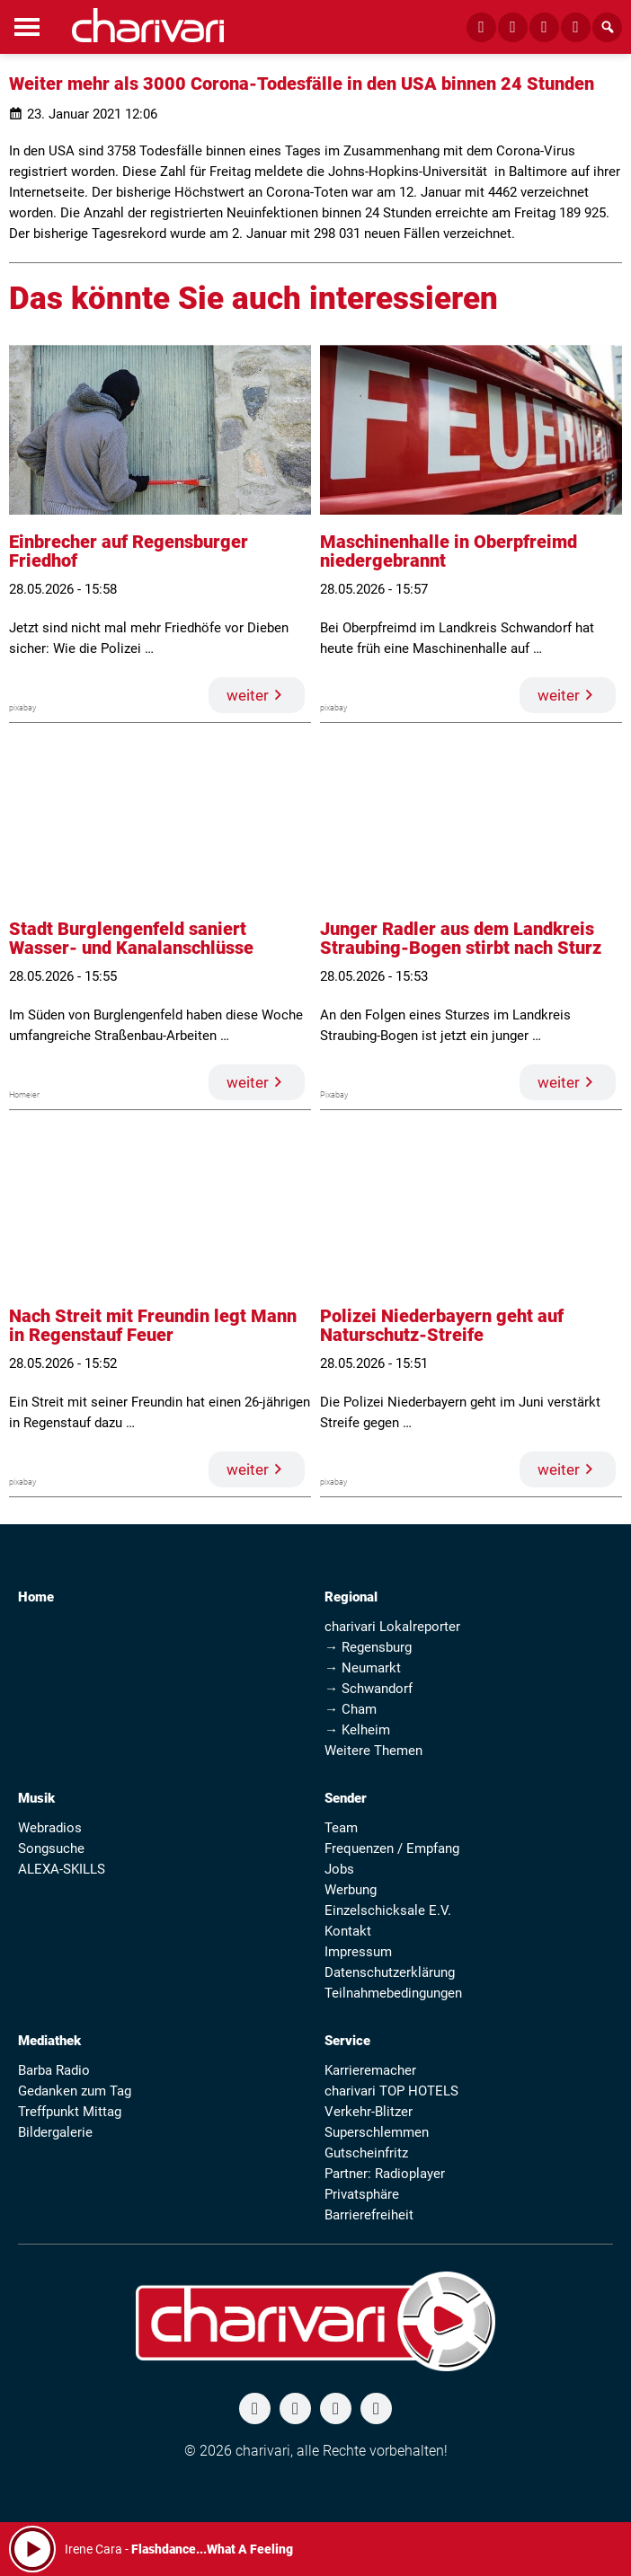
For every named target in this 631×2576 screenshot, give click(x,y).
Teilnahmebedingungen (393, 1993)
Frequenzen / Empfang (391, 1848)
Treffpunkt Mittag (69, 2112)
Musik (36, 1798)
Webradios (50, 1828)
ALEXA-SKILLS (61, 1869)
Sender (345, 1798)
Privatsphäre (361, 2194)
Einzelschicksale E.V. (387, 1910)
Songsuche (51, 1848)
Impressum (358, 1952)
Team (341, 1828)
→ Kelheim (357, 1730)
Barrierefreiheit (368, 2215)
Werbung (350, 1890)
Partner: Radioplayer (384, 2174)
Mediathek (49, 2041)
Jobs (339, 1869)
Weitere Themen (373, 1750)
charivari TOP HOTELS (391, 2091)
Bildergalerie (55, 2132)
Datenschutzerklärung (389, 1972)
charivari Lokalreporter (392, 1627)
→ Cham (350, 1709)
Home (36, 1597)
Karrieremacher (370, 2070)
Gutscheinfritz (366, 2153)
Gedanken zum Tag (74, 2091)
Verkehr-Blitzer (368, 2112)
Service (347, 2041)
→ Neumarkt (362, 1668)
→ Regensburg (368, 1647)
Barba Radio (54, 2070)
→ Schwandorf (368, 1689)
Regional (351, 1597)
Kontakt (347, 1931)
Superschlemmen (376, 2132)
